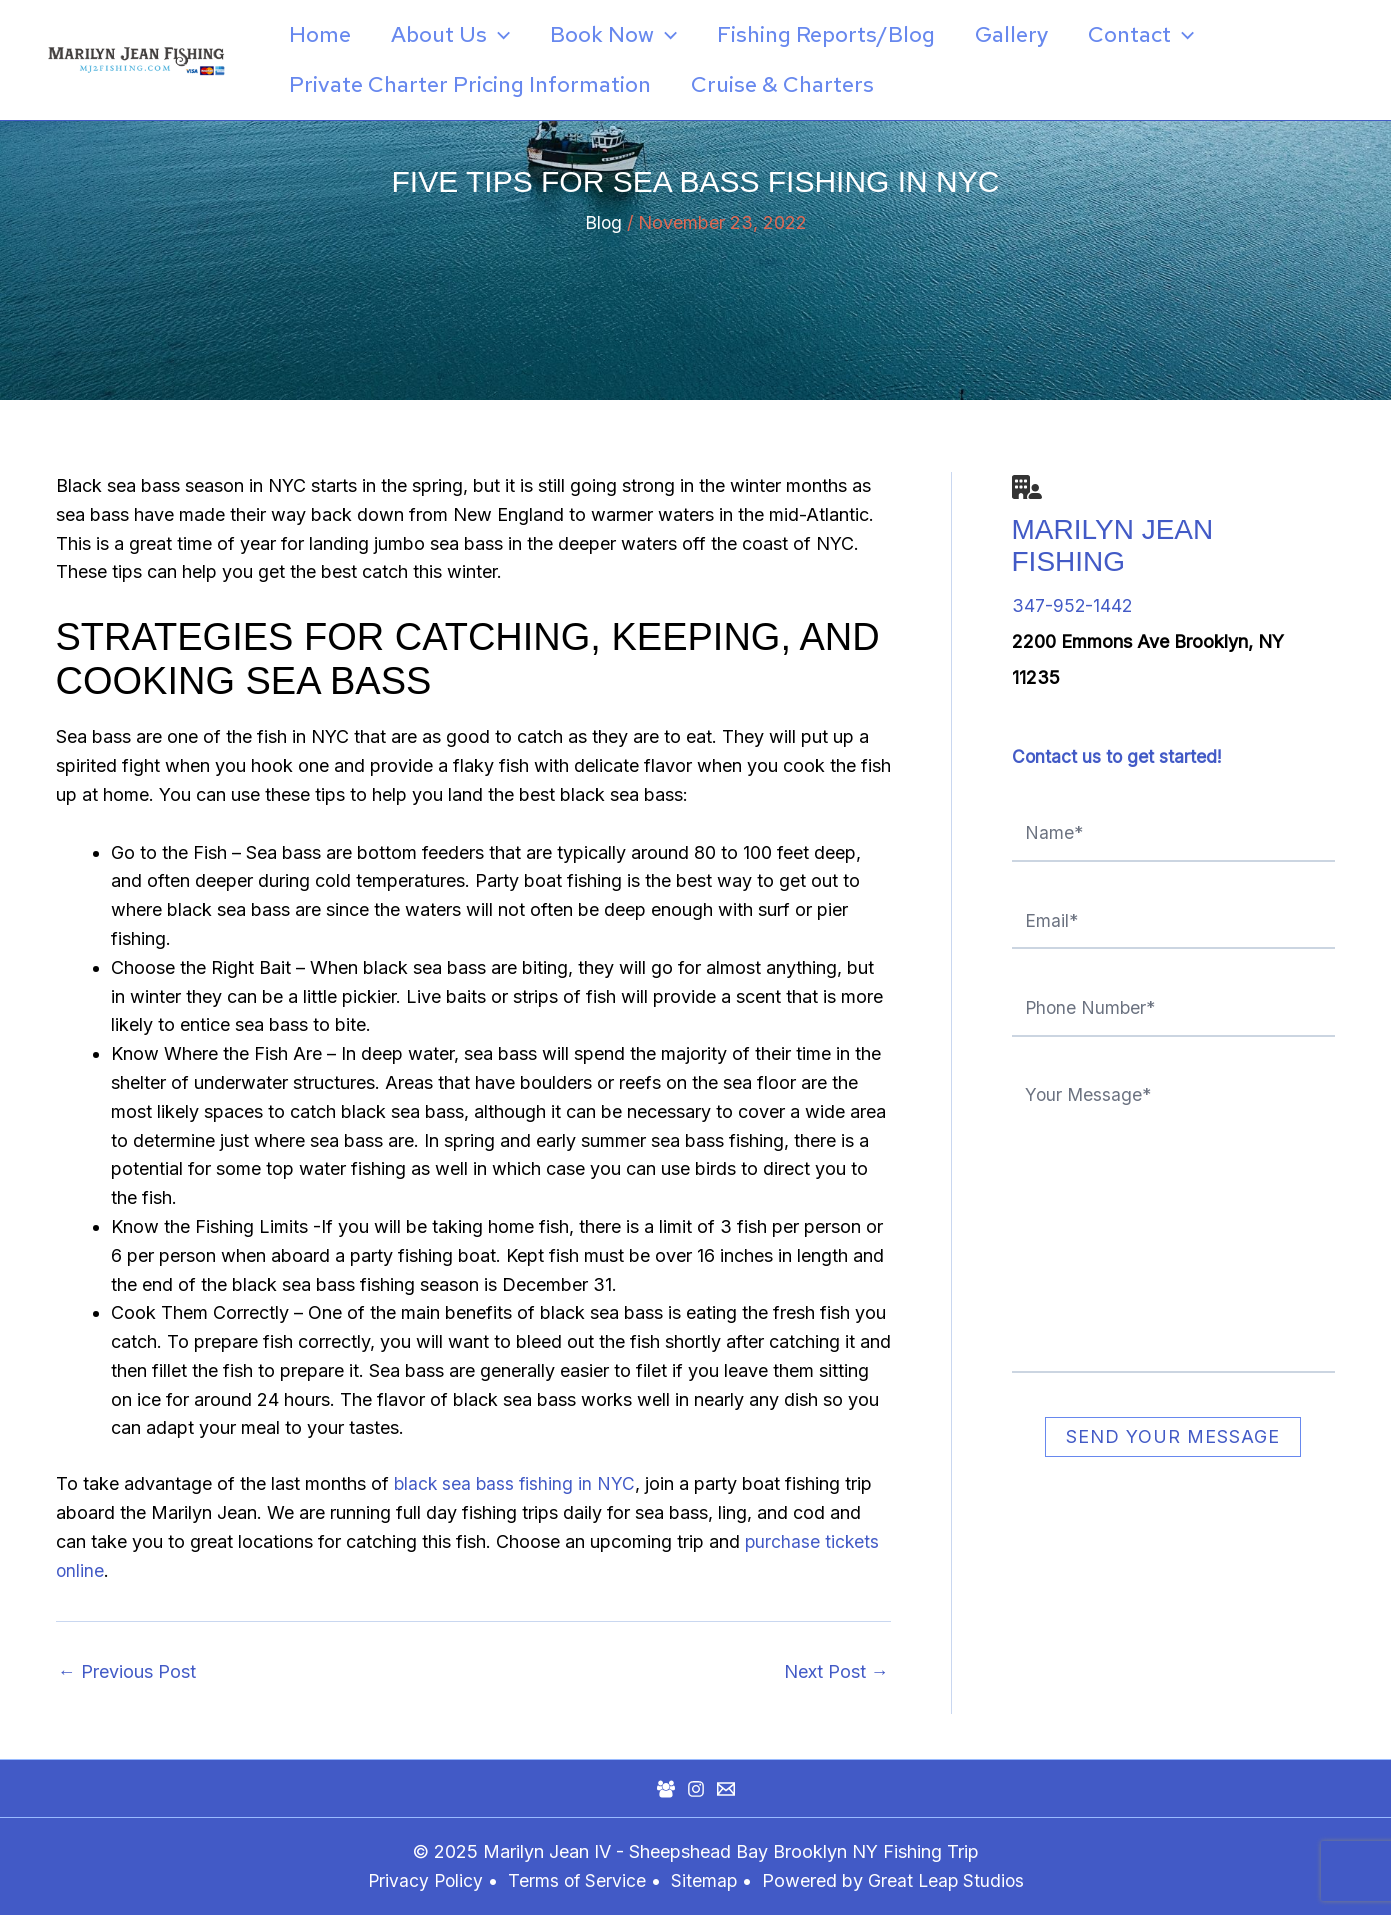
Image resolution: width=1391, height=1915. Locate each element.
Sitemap (707, 1880)
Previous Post (127, 1672)
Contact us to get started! (1118, 756)
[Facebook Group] (666, 1789)
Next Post (836, 1672)
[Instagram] (696, 1789)
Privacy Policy (422, 1880)
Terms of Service (576, 1880)
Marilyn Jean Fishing (1113, 545)
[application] (504, 35)
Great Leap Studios (948, 1880)
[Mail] (726, 1789)
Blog (603, 222)
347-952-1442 (1073, 605)
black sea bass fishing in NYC (516, 1483)
